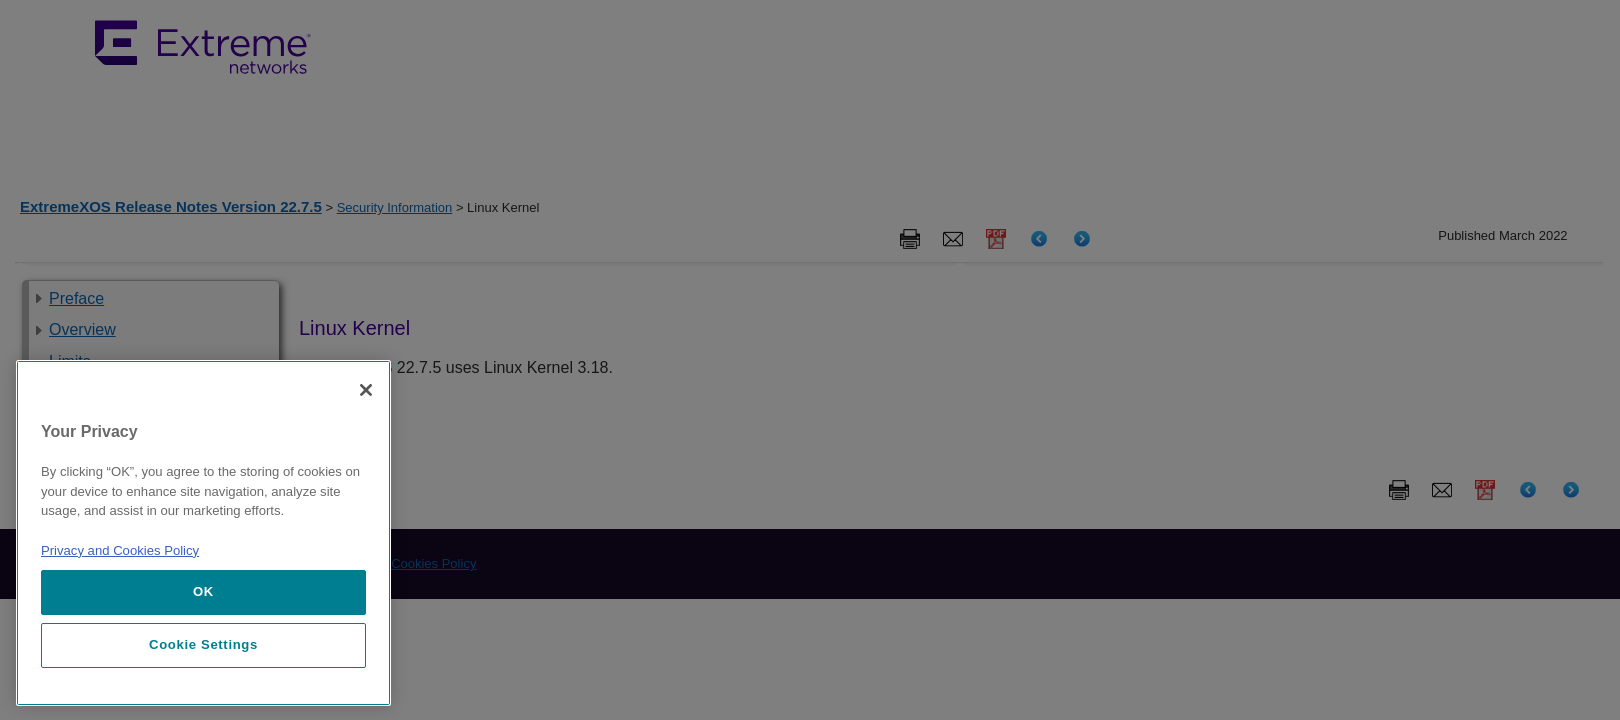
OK (203, 591)
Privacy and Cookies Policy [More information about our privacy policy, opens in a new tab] (120, 550)
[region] (203, 533)
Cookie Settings (203, 644)
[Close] (366, 390)
